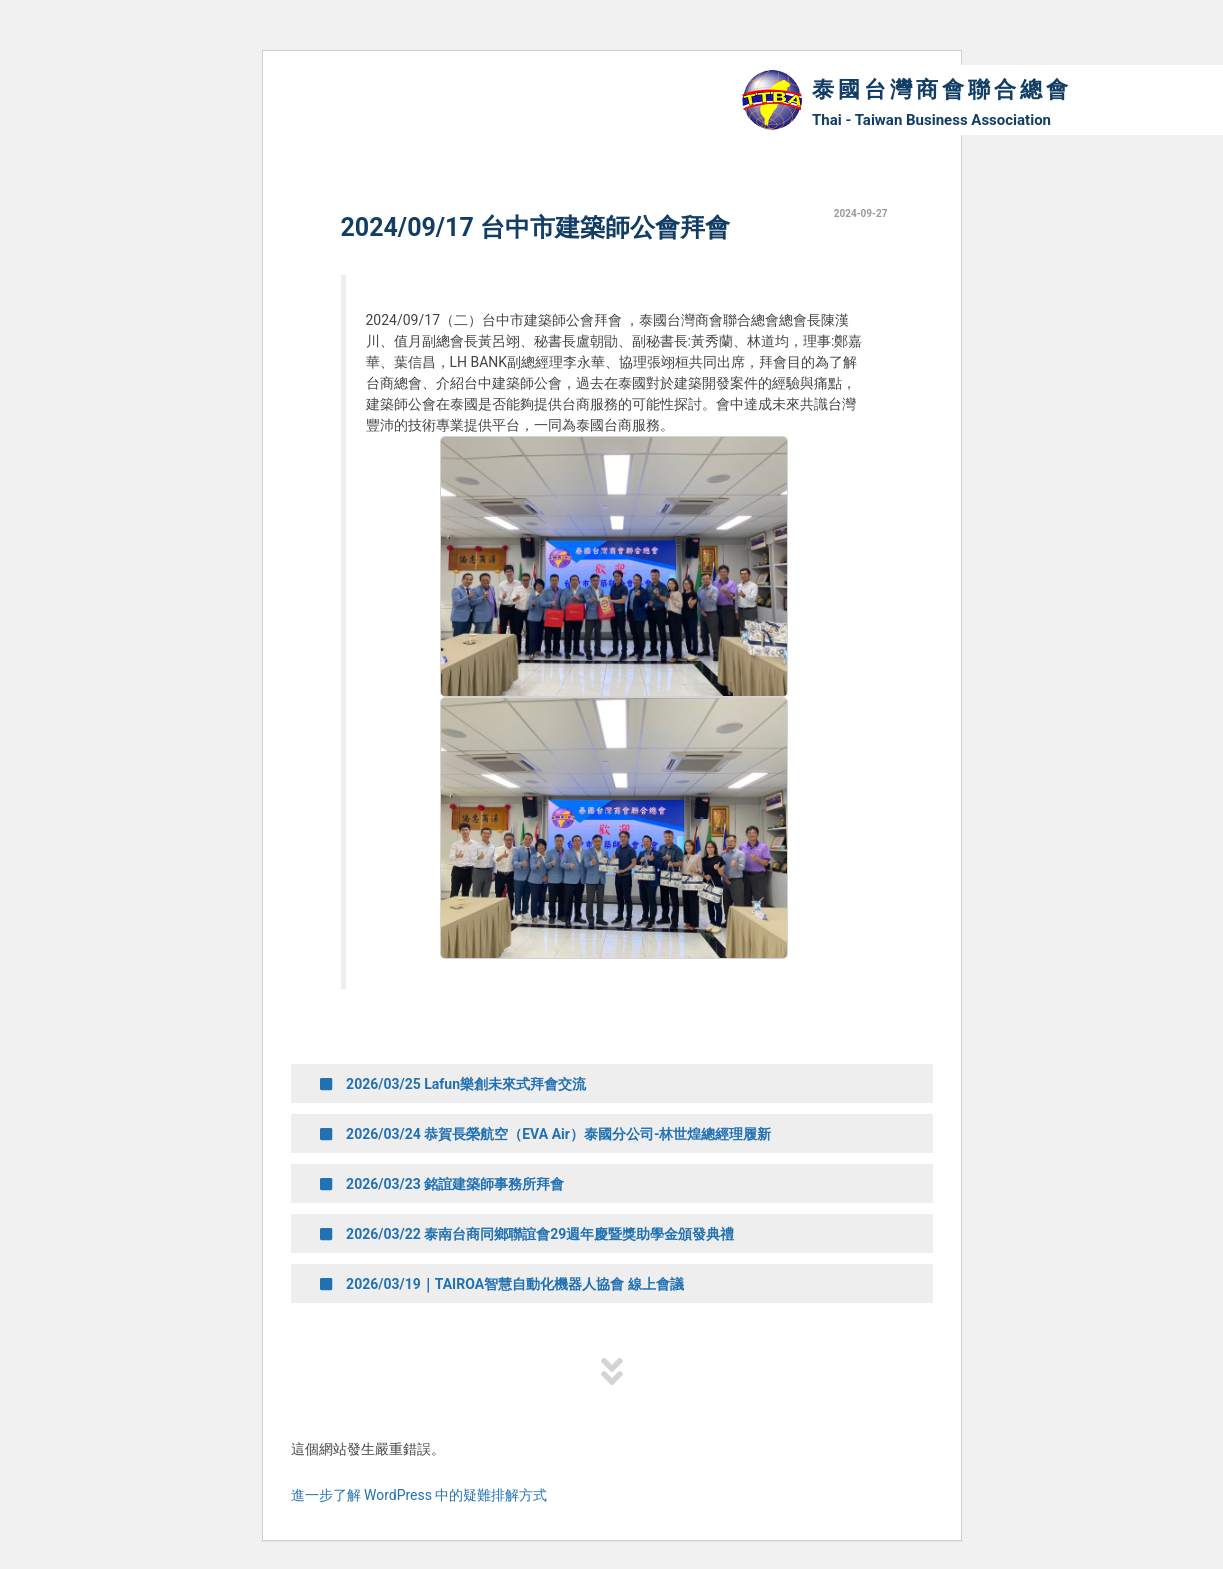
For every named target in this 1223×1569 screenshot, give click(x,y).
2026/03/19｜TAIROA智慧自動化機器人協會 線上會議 (502, 1284)
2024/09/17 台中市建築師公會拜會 (536, 227)
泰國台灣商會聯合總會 (942, 89)
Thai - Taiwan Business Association (931, 120)
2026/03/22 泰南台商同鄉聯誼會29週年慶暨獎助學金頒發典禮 (528, 1234)
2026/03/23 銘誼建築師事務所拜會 (443, 1184)
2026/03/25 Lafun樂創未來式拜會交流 (454, 1084)
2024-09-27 (861, 213)
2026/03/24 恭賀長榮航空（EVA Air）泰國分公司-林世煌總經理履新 (546, 1134)
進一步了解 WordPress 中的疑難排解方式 (419, 1495)
